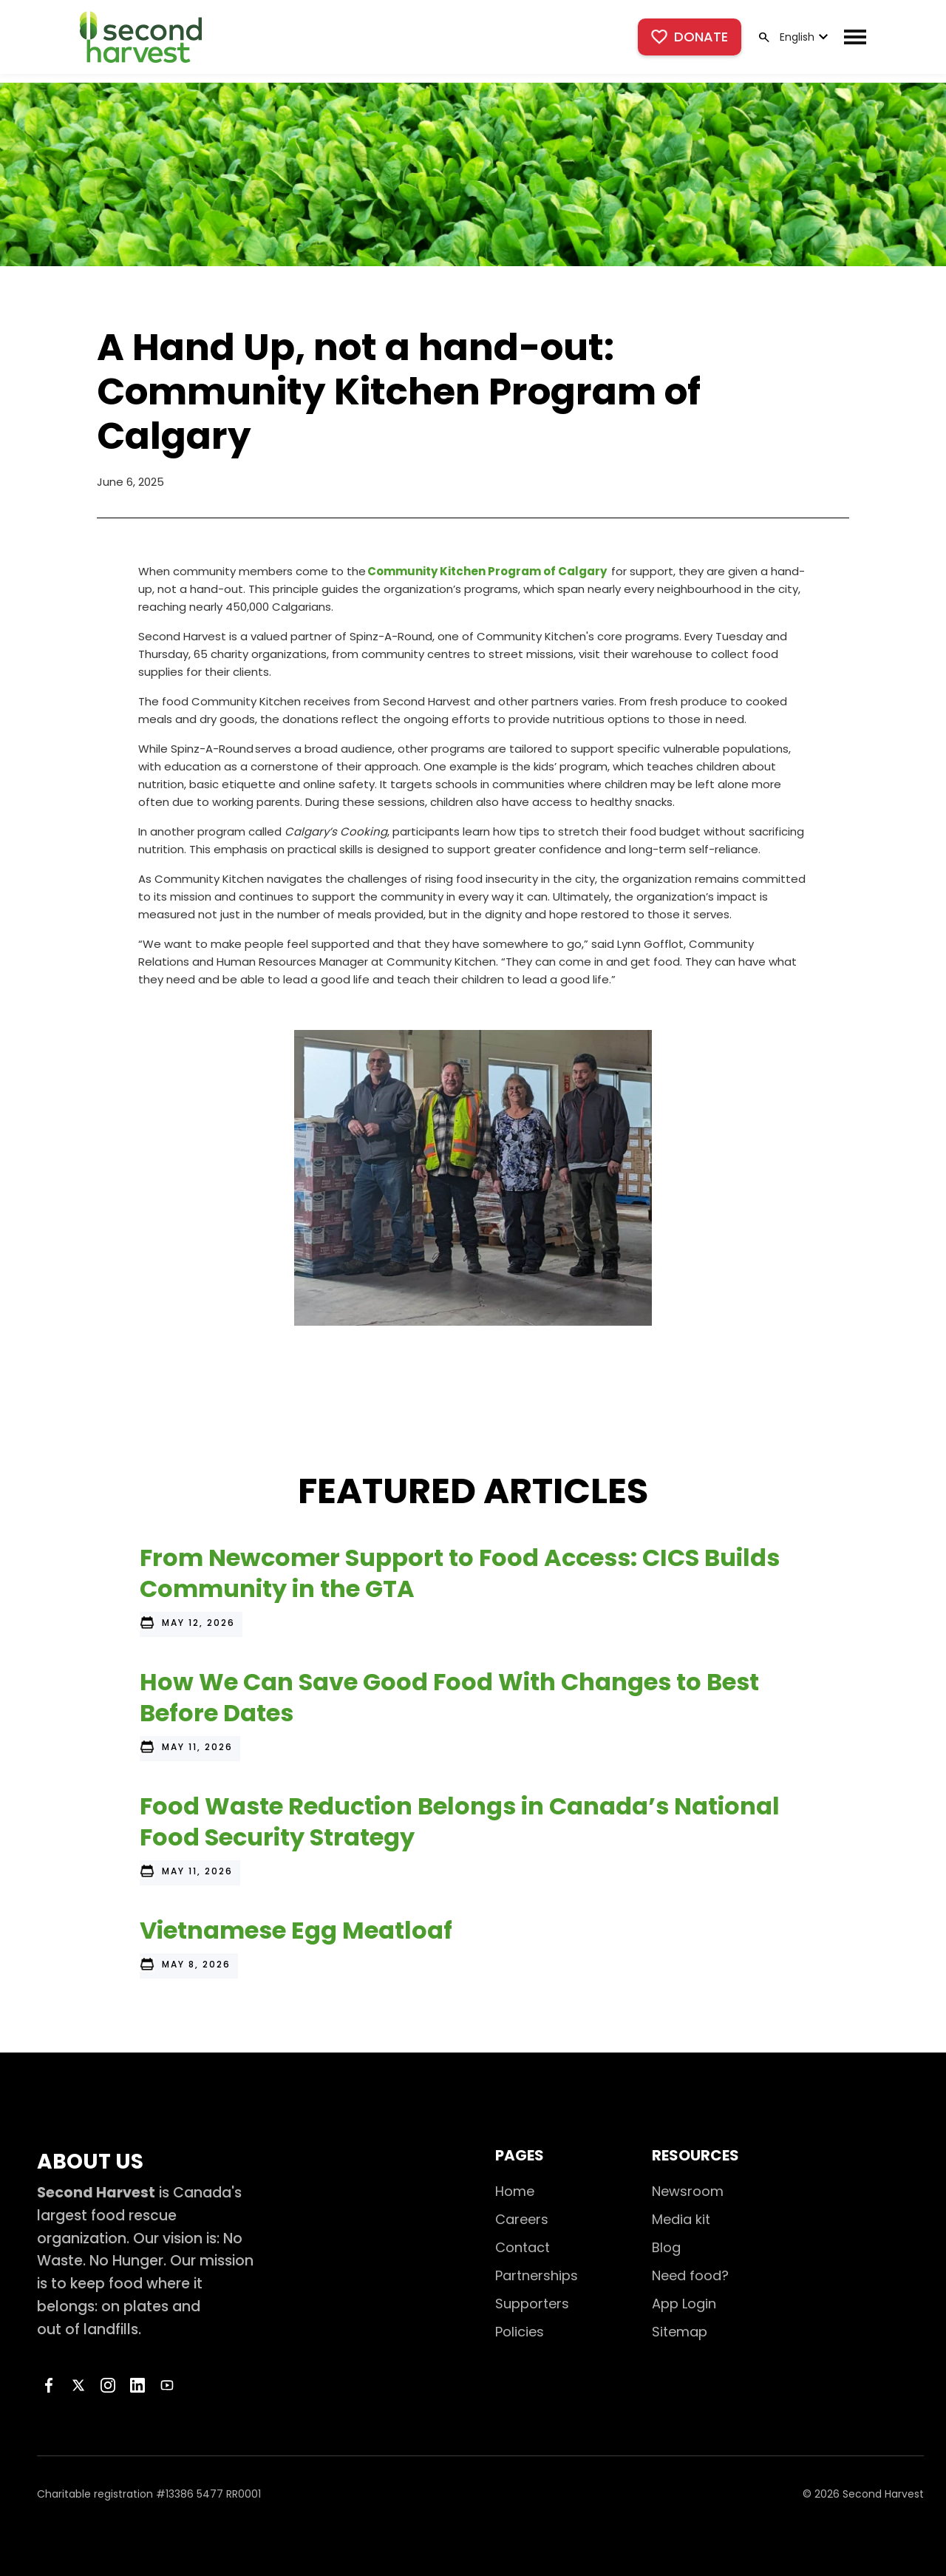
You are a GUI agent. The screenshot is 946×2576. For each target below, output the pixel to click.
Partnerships (536, 2275)
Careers (521, 2219)
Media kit (681, 2219)
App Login (684, 2303)
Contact (522, 2247)
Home (514, 2191)
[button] (802, 37)
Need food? (690, 2275)
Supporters (532, 2303)
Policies (519, 2331)
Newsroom (688, 2191)
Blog (666, 2247)
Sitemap (679, 2331)
